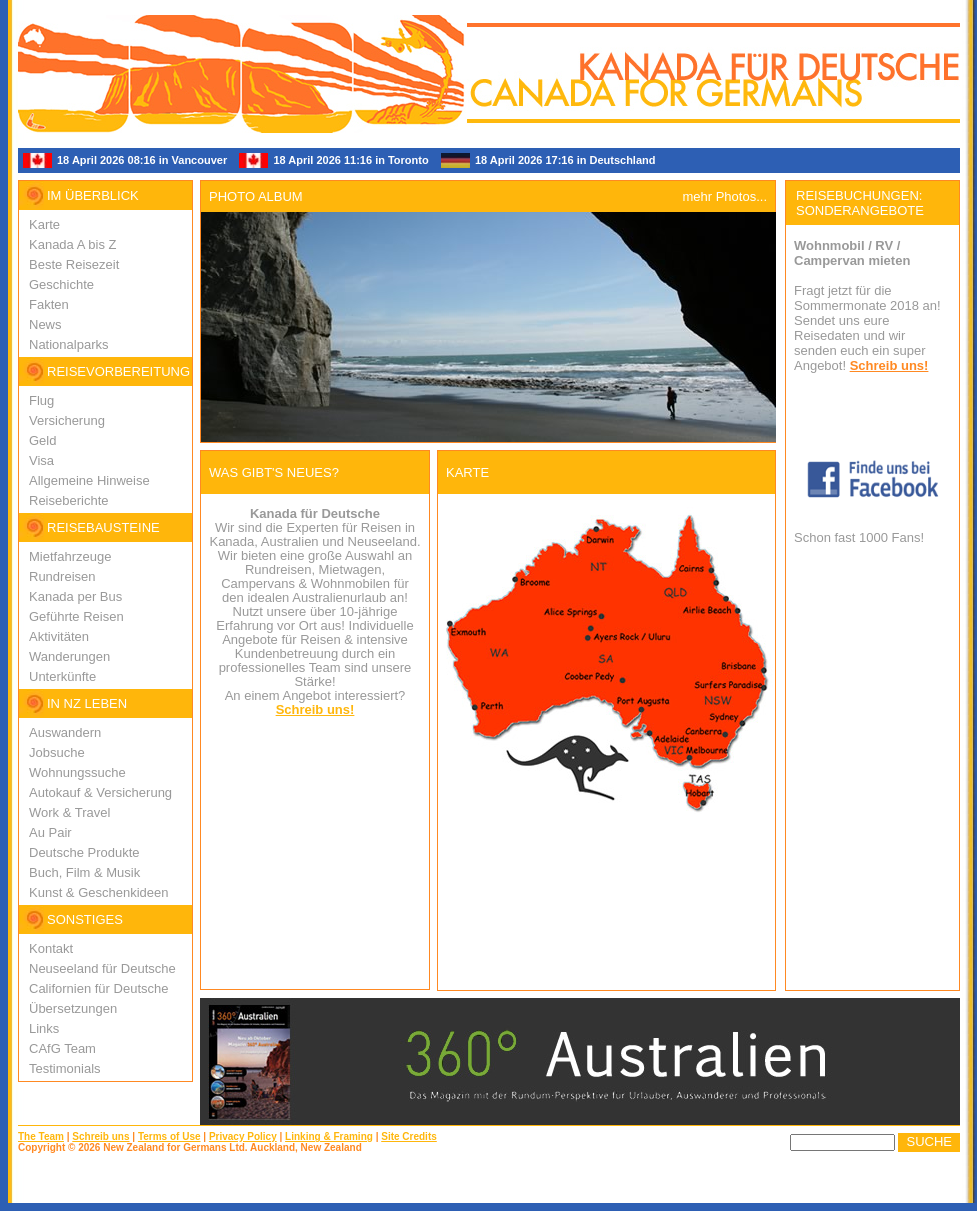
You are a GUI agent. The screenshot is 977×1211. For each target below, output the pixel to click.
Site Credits (409, 1136)
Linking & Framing (329, 1136)
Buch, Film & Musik (84, 872)
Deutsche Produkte (84, 852)
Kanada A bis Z (72, 244)
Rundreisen (62, 576)
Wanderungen (69, 656)
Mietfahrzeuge (70, 556)
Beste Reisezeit (74, 264)
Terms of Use (169, 1136)
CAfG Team (62, 1048)
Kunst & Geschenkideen (98, 892)
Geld (42, 440)
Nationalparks (69, 344)
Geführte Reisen (76, 616)
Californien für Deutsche (98, 988)
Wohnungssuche (77, 772)
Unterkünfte (62, 676)
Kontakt (51, 948)
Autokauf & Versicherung (100, 792)
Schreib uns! (315, 709)
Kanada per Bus (75, 596)
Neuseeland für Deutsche (102, 968)
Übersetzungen (73, 1008)
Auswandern (65, 732)
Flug (41, 400)
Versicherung (67, 420)
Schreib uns (100, 1136)
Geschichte (61, 284)
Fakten (49, 304)
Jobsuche (57, 752)
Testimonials (65, 1068)
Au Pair (50, 832)
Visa (41, 460)
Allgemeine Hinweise (89, 480)
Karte (44, 224)
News (45, 324)
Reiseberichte (69, 500)
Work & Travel (69, 812)
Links (44, 1028)
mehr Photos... (724, 196)
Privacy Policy (243, 1136)
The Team (41, 1136)
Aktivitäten (59, 636)
